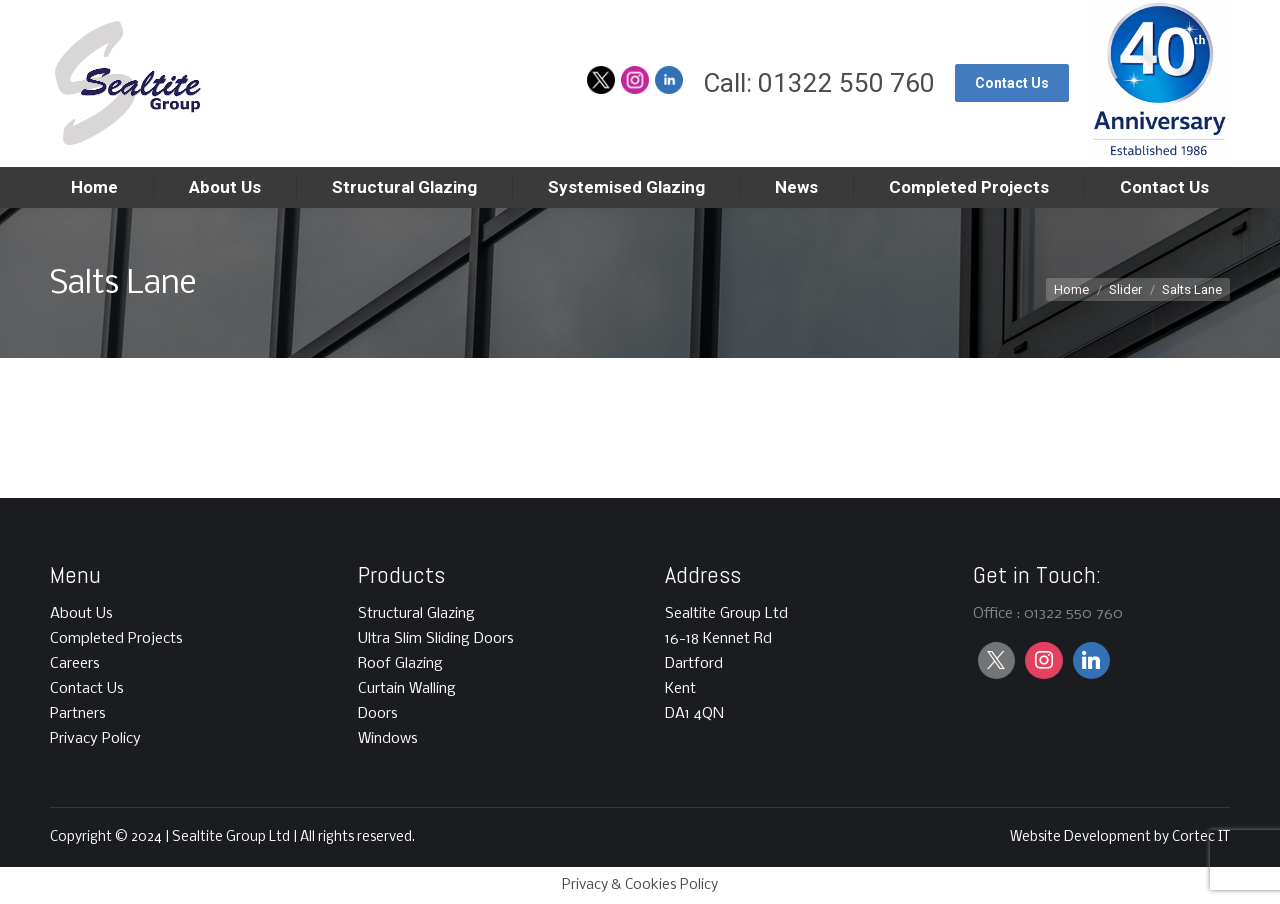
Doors (378, 714)
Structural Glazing (416, 614)
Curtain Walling (407, 689)
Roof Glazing (400, 664)
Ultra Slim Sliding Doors (436, 639)
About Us (81, 614)
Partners (78, 714)
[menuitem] (95, 187)
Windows (388, 739)
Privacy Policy (95, 739)
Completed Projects (116, 639)
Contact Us (87, 689)
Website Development (1082, 837)
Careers (75, 664)
